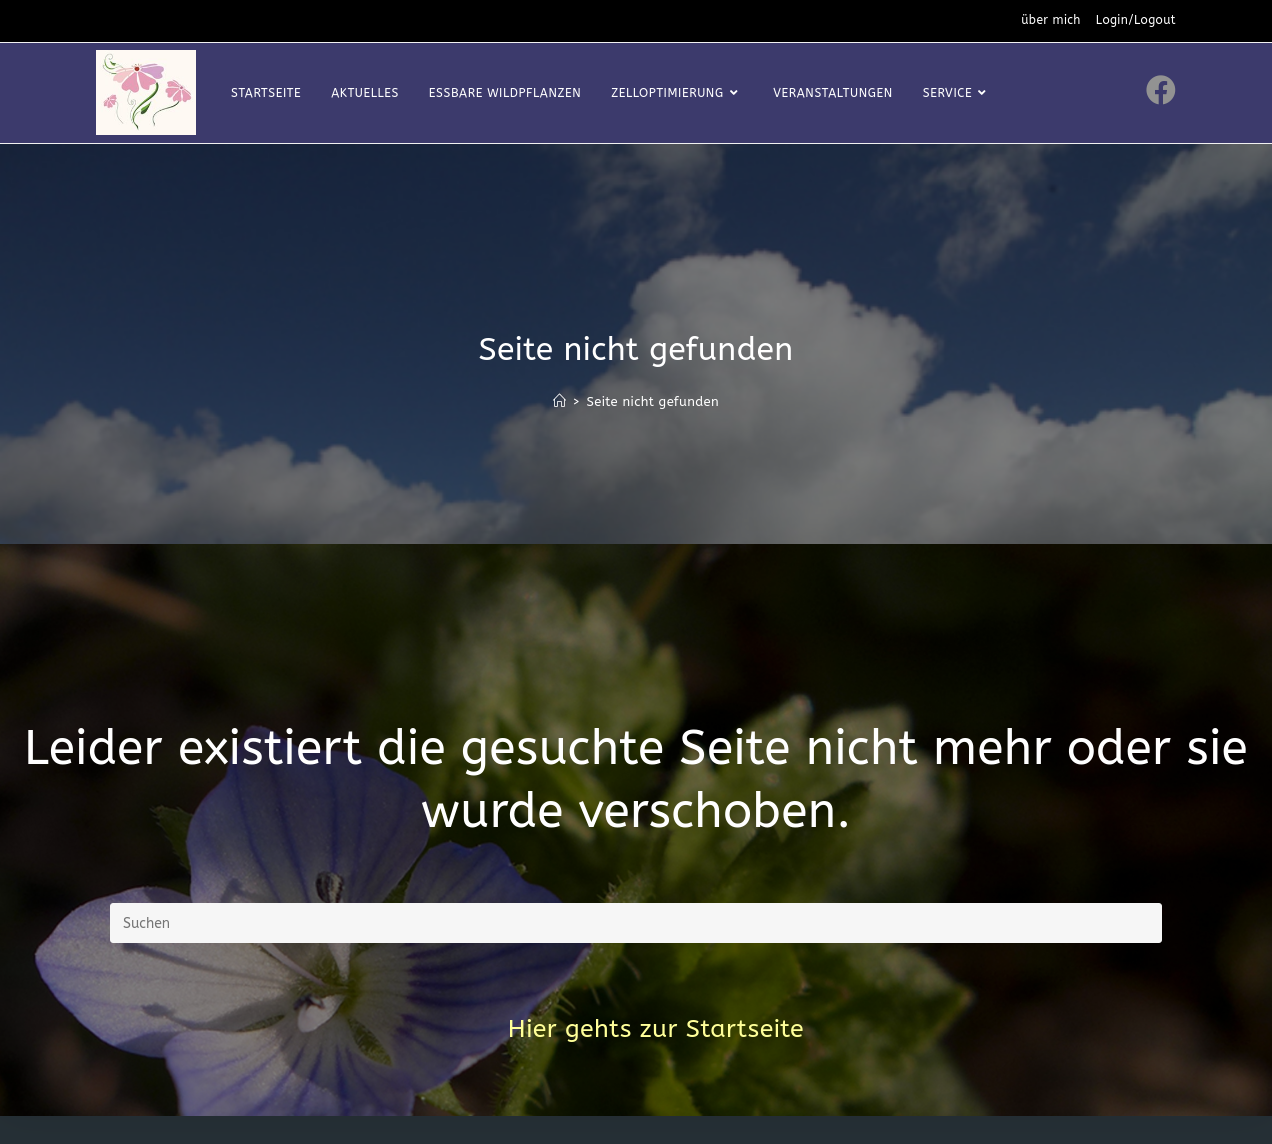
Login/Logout (1136, 20)
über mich (1051, 20)
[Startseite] (559, 401)
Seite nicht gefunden (652, 401)
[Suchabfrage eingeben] (636, 923)
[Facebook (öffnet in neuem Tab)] (1161, 90)
